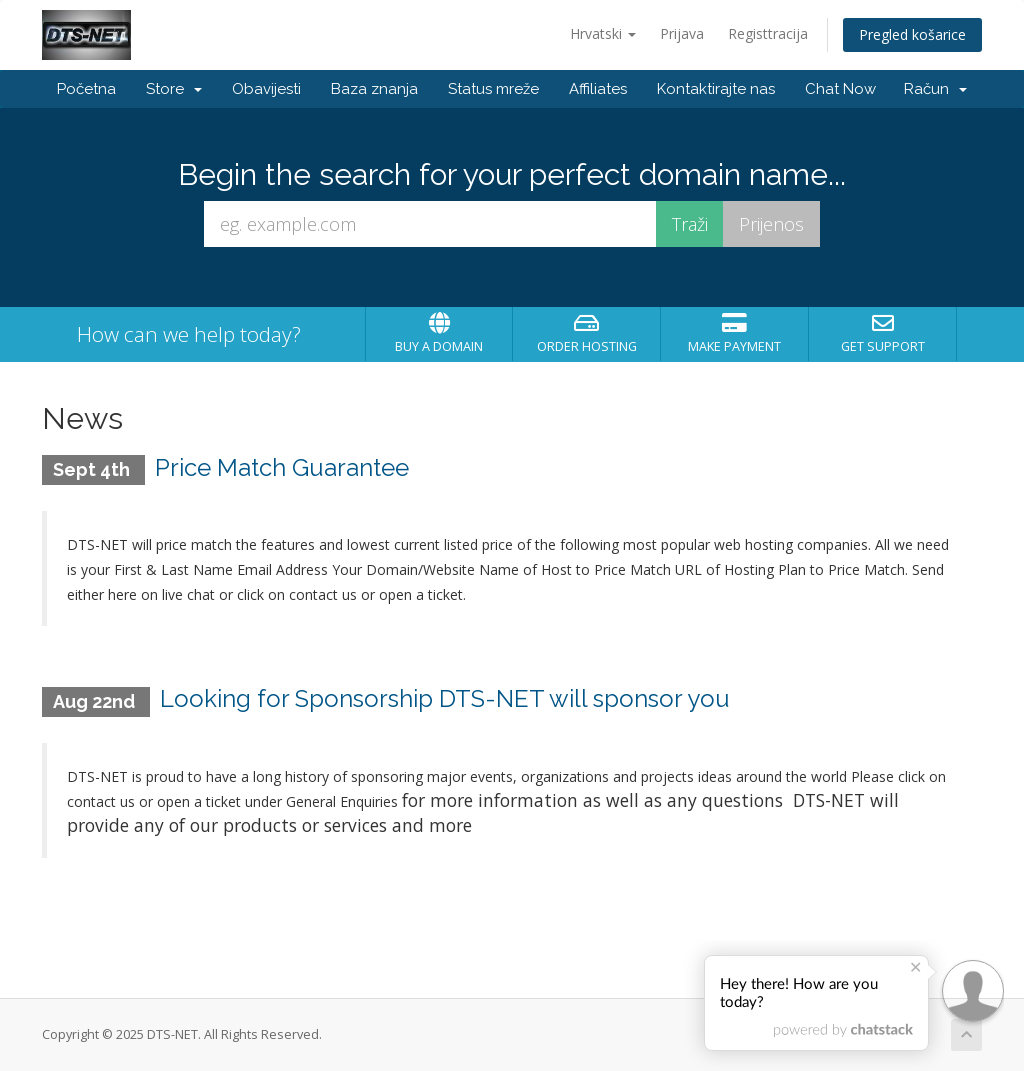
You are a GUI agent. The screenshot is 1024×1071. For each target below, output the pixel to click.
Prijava (682, 33)
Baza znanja (374, 89)
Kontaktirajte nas (716, 89)
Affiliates (598, 89)
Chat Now (840, 89)
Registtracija (768, 33)
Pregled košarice (912, 34)
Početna (86, 89)
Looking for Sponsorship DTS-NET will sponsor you (445, 698)
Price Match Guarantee (282, 467)
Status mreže (493, 89)
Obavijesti (266, 89)
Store (174, 89)
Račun (935, 89)
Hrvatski (603, 33)
